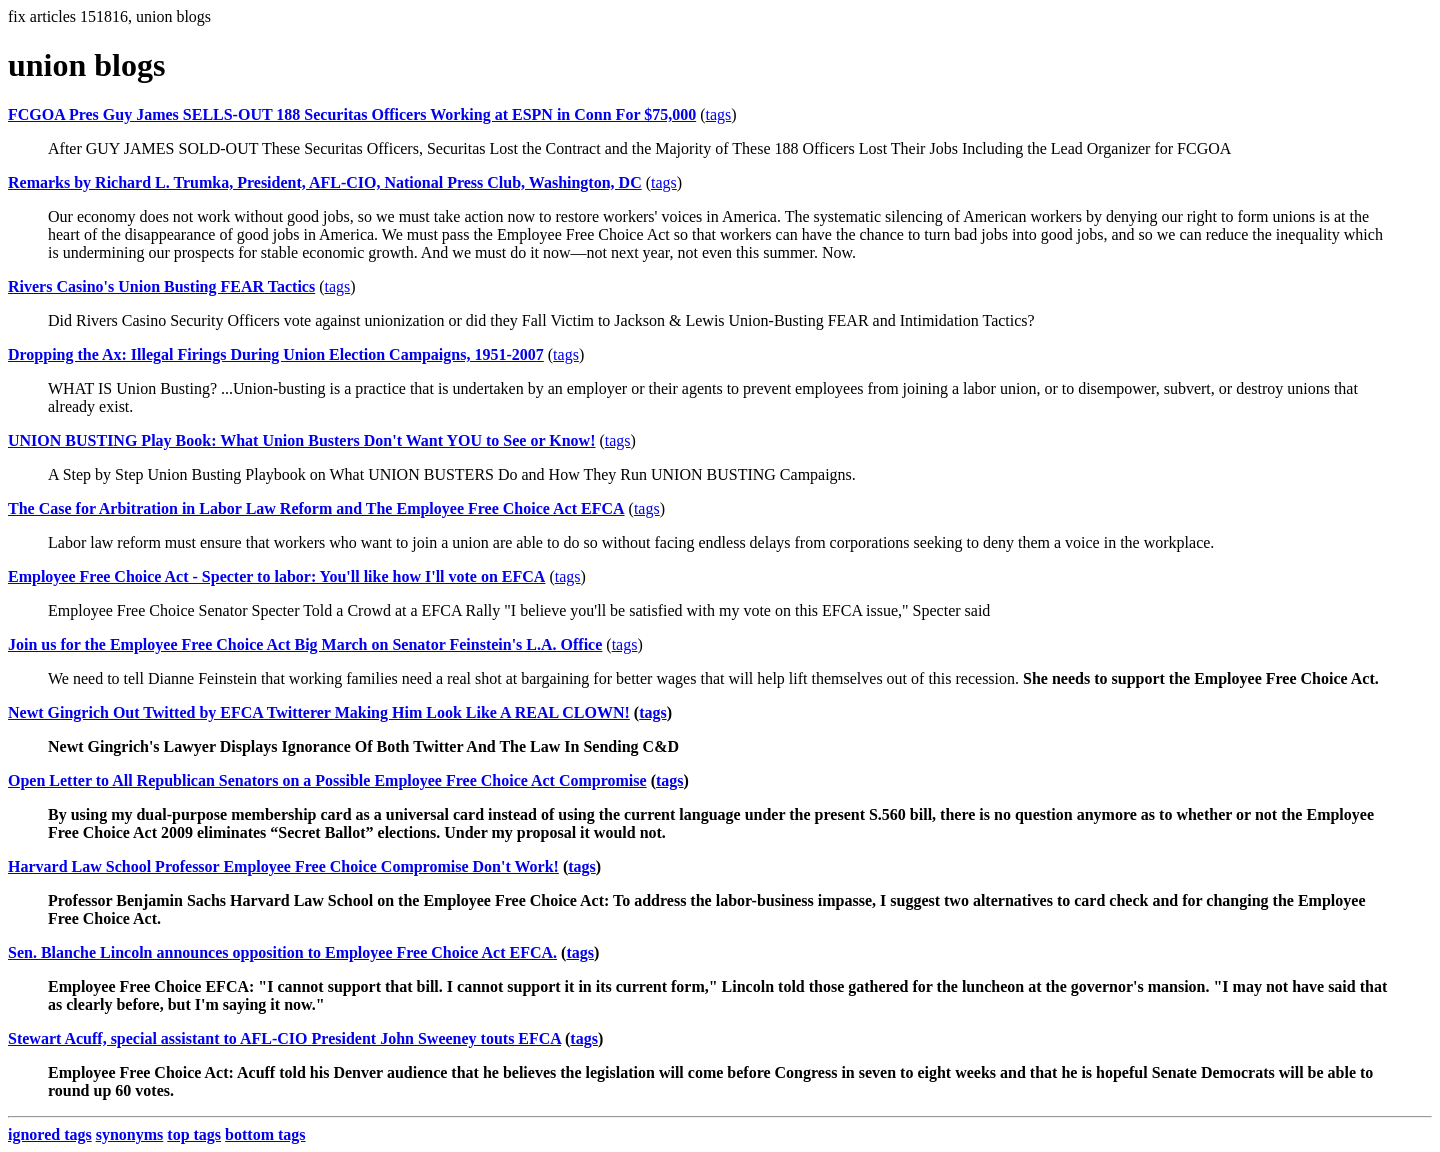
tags (719, 114)
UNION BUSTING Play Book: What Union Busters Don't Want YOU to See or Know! (301, 440)
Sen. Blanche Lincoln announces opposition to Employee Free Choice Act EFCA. (282, 952)
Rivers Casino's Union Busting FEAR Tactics (161, 286)
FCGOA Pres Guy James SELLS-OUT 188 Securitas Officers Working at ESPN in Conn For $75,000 (352, 114)
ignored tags (50, 1134)
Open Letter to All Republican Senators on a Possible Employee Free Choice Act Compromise (327, 780)
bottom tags (265, 1134)
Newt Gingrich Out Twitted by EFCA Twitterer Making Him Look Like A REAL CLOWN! (319, 712)
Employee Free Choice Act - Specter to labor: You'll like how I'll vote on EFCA (276, 576)
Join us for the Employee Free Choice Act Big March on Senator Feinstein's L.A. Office (305, 644)
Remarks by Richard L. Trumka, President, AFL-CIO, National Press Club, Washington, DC (325, 182)
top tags (194, 1134)
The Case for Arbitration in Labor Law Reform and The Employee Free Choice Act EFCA (316, 508)
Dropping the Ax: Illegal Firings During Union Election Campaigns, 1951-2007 (276, 354)
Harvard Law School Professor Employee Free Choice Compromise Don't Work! (283, 866)
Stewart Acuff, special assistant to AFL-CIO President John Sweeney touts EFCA (284, 1038)
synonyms (130, 1134)
